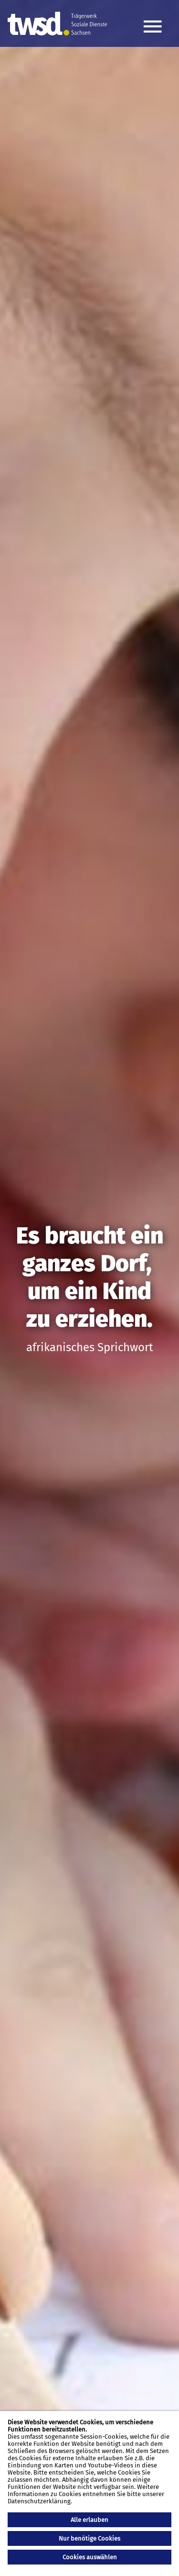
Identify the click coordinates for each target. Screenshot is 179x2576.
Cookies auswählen (90, 2557)
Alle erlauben (89, 2519)
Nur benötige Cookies (89, 2538)
